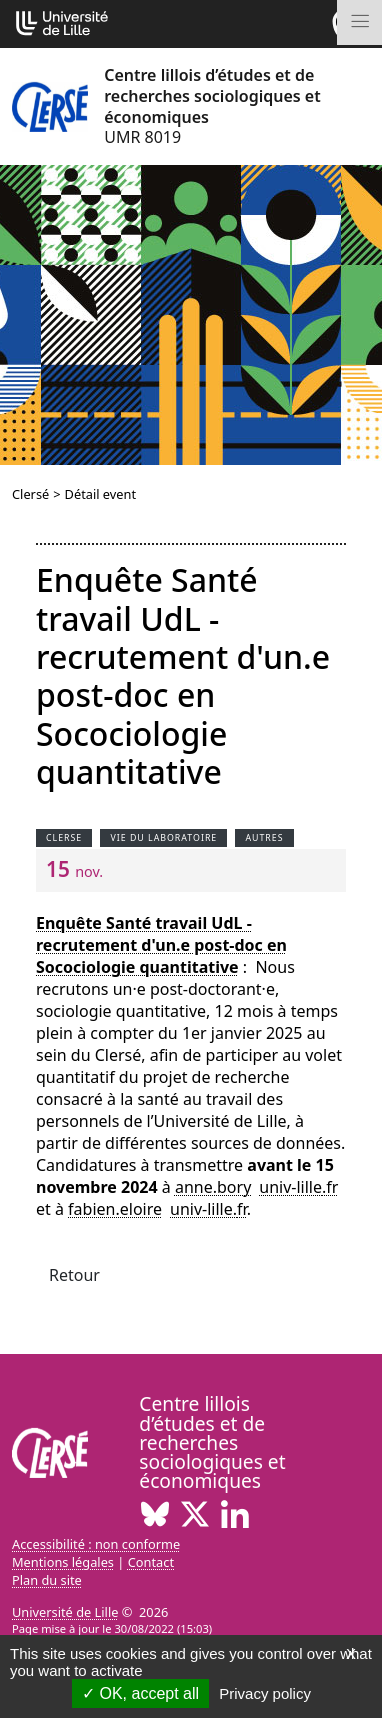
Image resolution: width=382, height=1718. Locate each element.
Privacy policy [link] (265, 1693)
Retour (74, 1275)
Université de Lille (65, 1612)
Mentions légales (63, 1562)
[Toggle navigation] (359, 22)
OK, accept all (140, 1693)
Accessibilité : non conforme (96, 1544)
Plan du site (47, 1580)
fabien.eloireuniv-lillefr (157, 1209)
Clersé (30, 494)
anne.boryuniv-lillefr (257, 1187)
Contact (151, 1562)
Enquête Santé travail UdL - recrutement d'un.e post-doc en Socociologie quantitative (161, 945)
